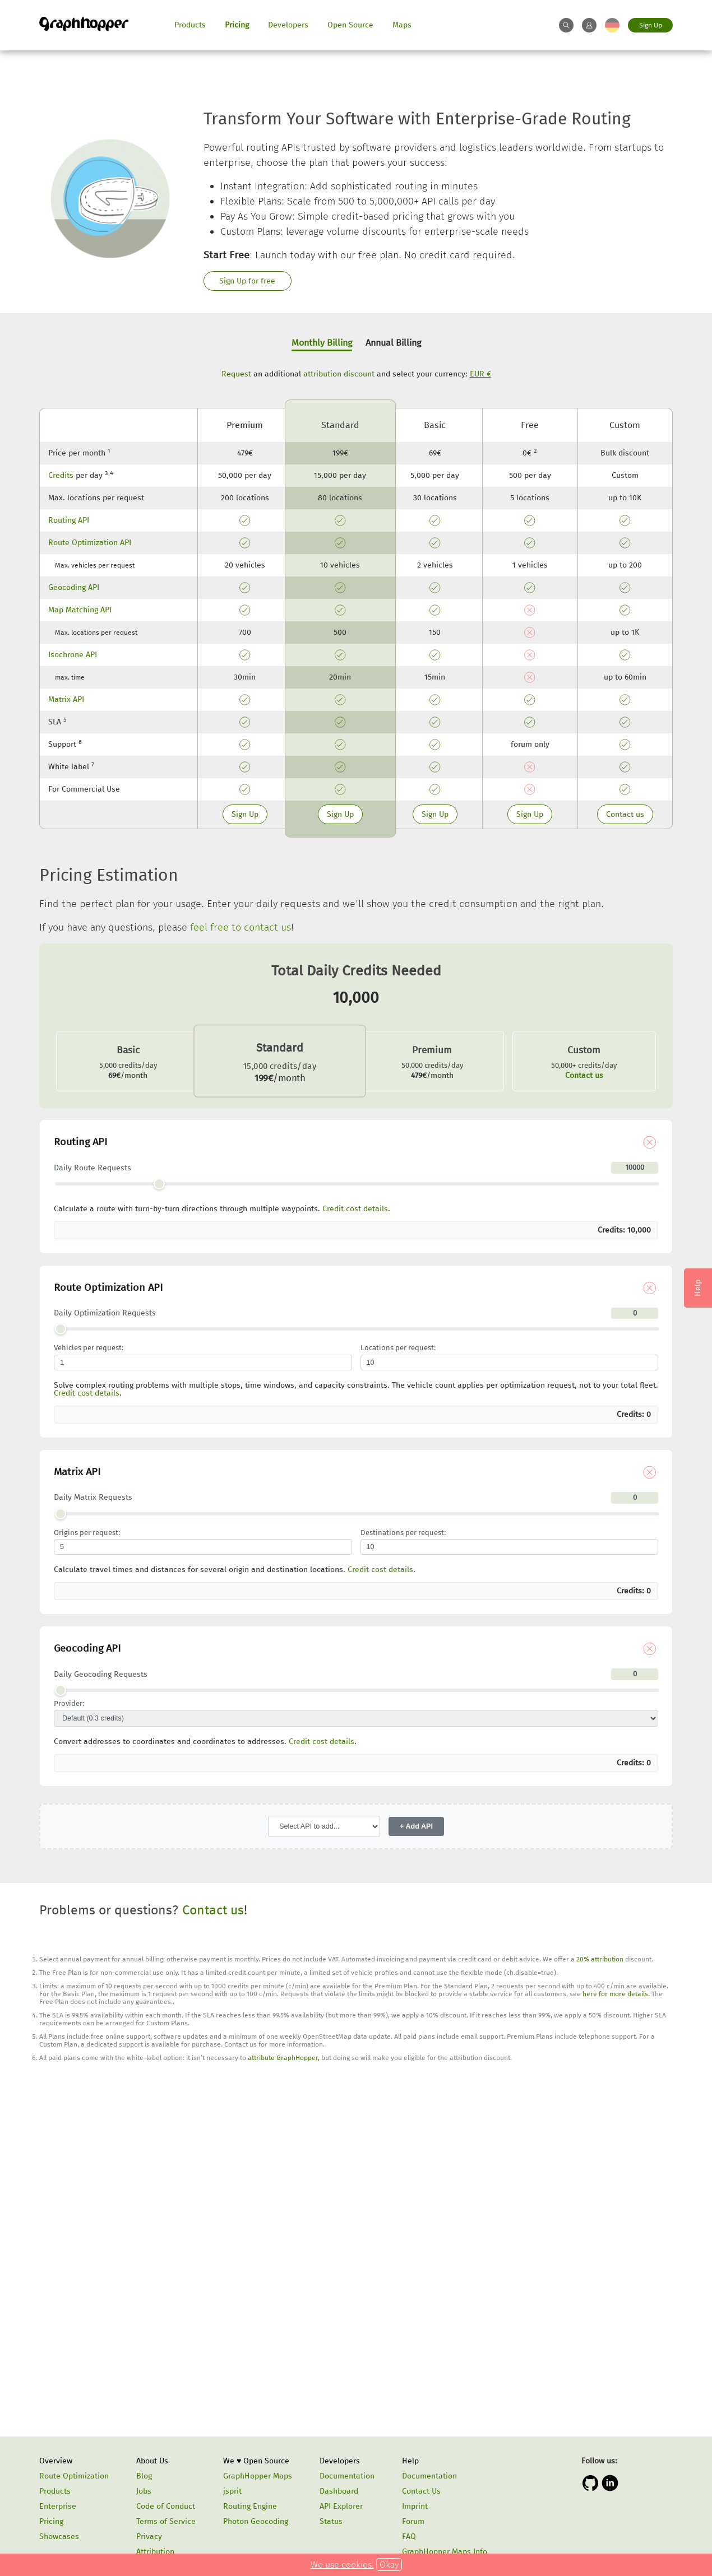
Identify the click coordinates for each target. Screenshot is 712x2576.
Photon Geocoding (255, 2521)
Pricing (237, 25)
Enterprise (57, 2506)
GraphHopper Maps (257, 2476)
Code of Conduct (165, 2506)
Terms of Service (166, 2521)
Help (410, 2461)
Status (331, 2521)
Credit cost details (355, 1208)
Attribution (155, 2551)
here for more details (615, 1994)
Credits (60, 475)
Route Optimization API (89, 542)
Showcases (59, 2536)
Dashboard (339, 2491)
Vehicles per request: (88, 1348)
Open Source (350, 25)
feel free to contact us (240, 927)
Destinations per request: (403, 1533)
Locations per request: (398, 1348)
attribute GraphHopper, (284, 2058)
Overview (55, 2461)
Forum (413, 2521)
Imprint (415, 2506)
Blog (144, 2476)
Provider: (69, 1704)
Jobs (143, 2491)
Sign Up (650, 25)
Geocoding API (73, 587)
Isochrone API (72, 654)
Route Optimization (74, 2476)
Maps (402, 25)
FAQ (409, 2536)
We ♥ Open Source (256, 2461)
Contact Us (421, 2491)
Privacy (149, 2536)
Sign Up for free (247, 281)
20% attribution (599, 1959)
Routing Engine (250, 2506)
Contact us (625, 814)
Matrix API (66, 699)
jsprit (232, 2491)
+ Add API (416, 1826)
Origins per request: (87, 1533)
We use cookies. (342, 2564)
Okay (389, 2564)
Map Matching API (80, 610)
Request (236, 374)
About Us (152, 2461)
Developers (288, 25)
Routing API (68, 520)
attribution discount (339, 374)
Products (190, 25)
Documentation (347, 2476)
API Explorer (341, 2506)
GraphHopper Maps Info (444, 2551)
